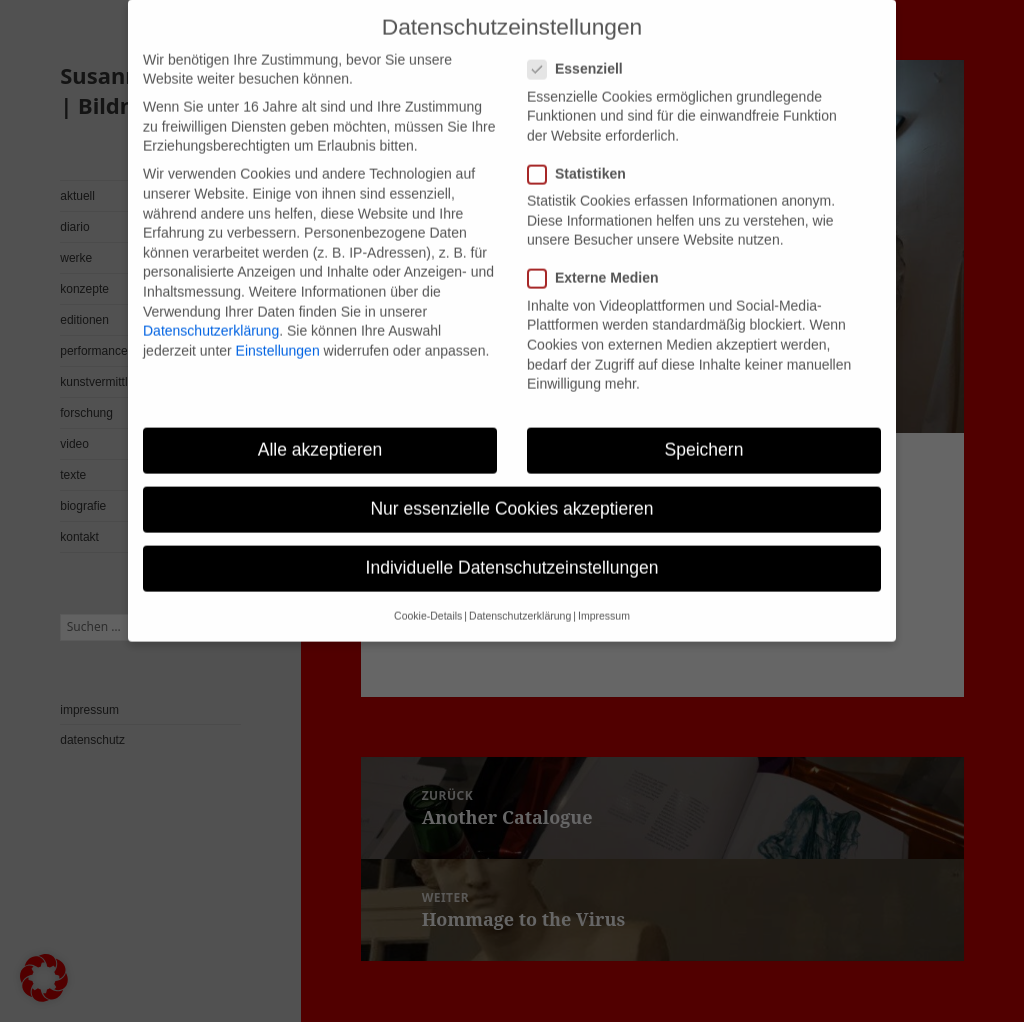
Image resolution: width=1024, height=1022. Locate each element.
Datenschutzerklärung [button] (520, 598)
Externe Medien (599, 260)
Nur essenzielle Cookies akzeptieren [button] (511, 490)
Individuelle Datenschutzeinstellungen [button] (512, 550)
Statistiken (583, 155)
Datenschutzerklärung (211, 312)
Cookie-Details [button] (428, 598)
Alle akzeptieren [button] (320, 431)
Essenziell (581, 51)
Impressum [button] (604, 598)
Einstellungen (278, 332)
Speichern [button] (704, 431)
